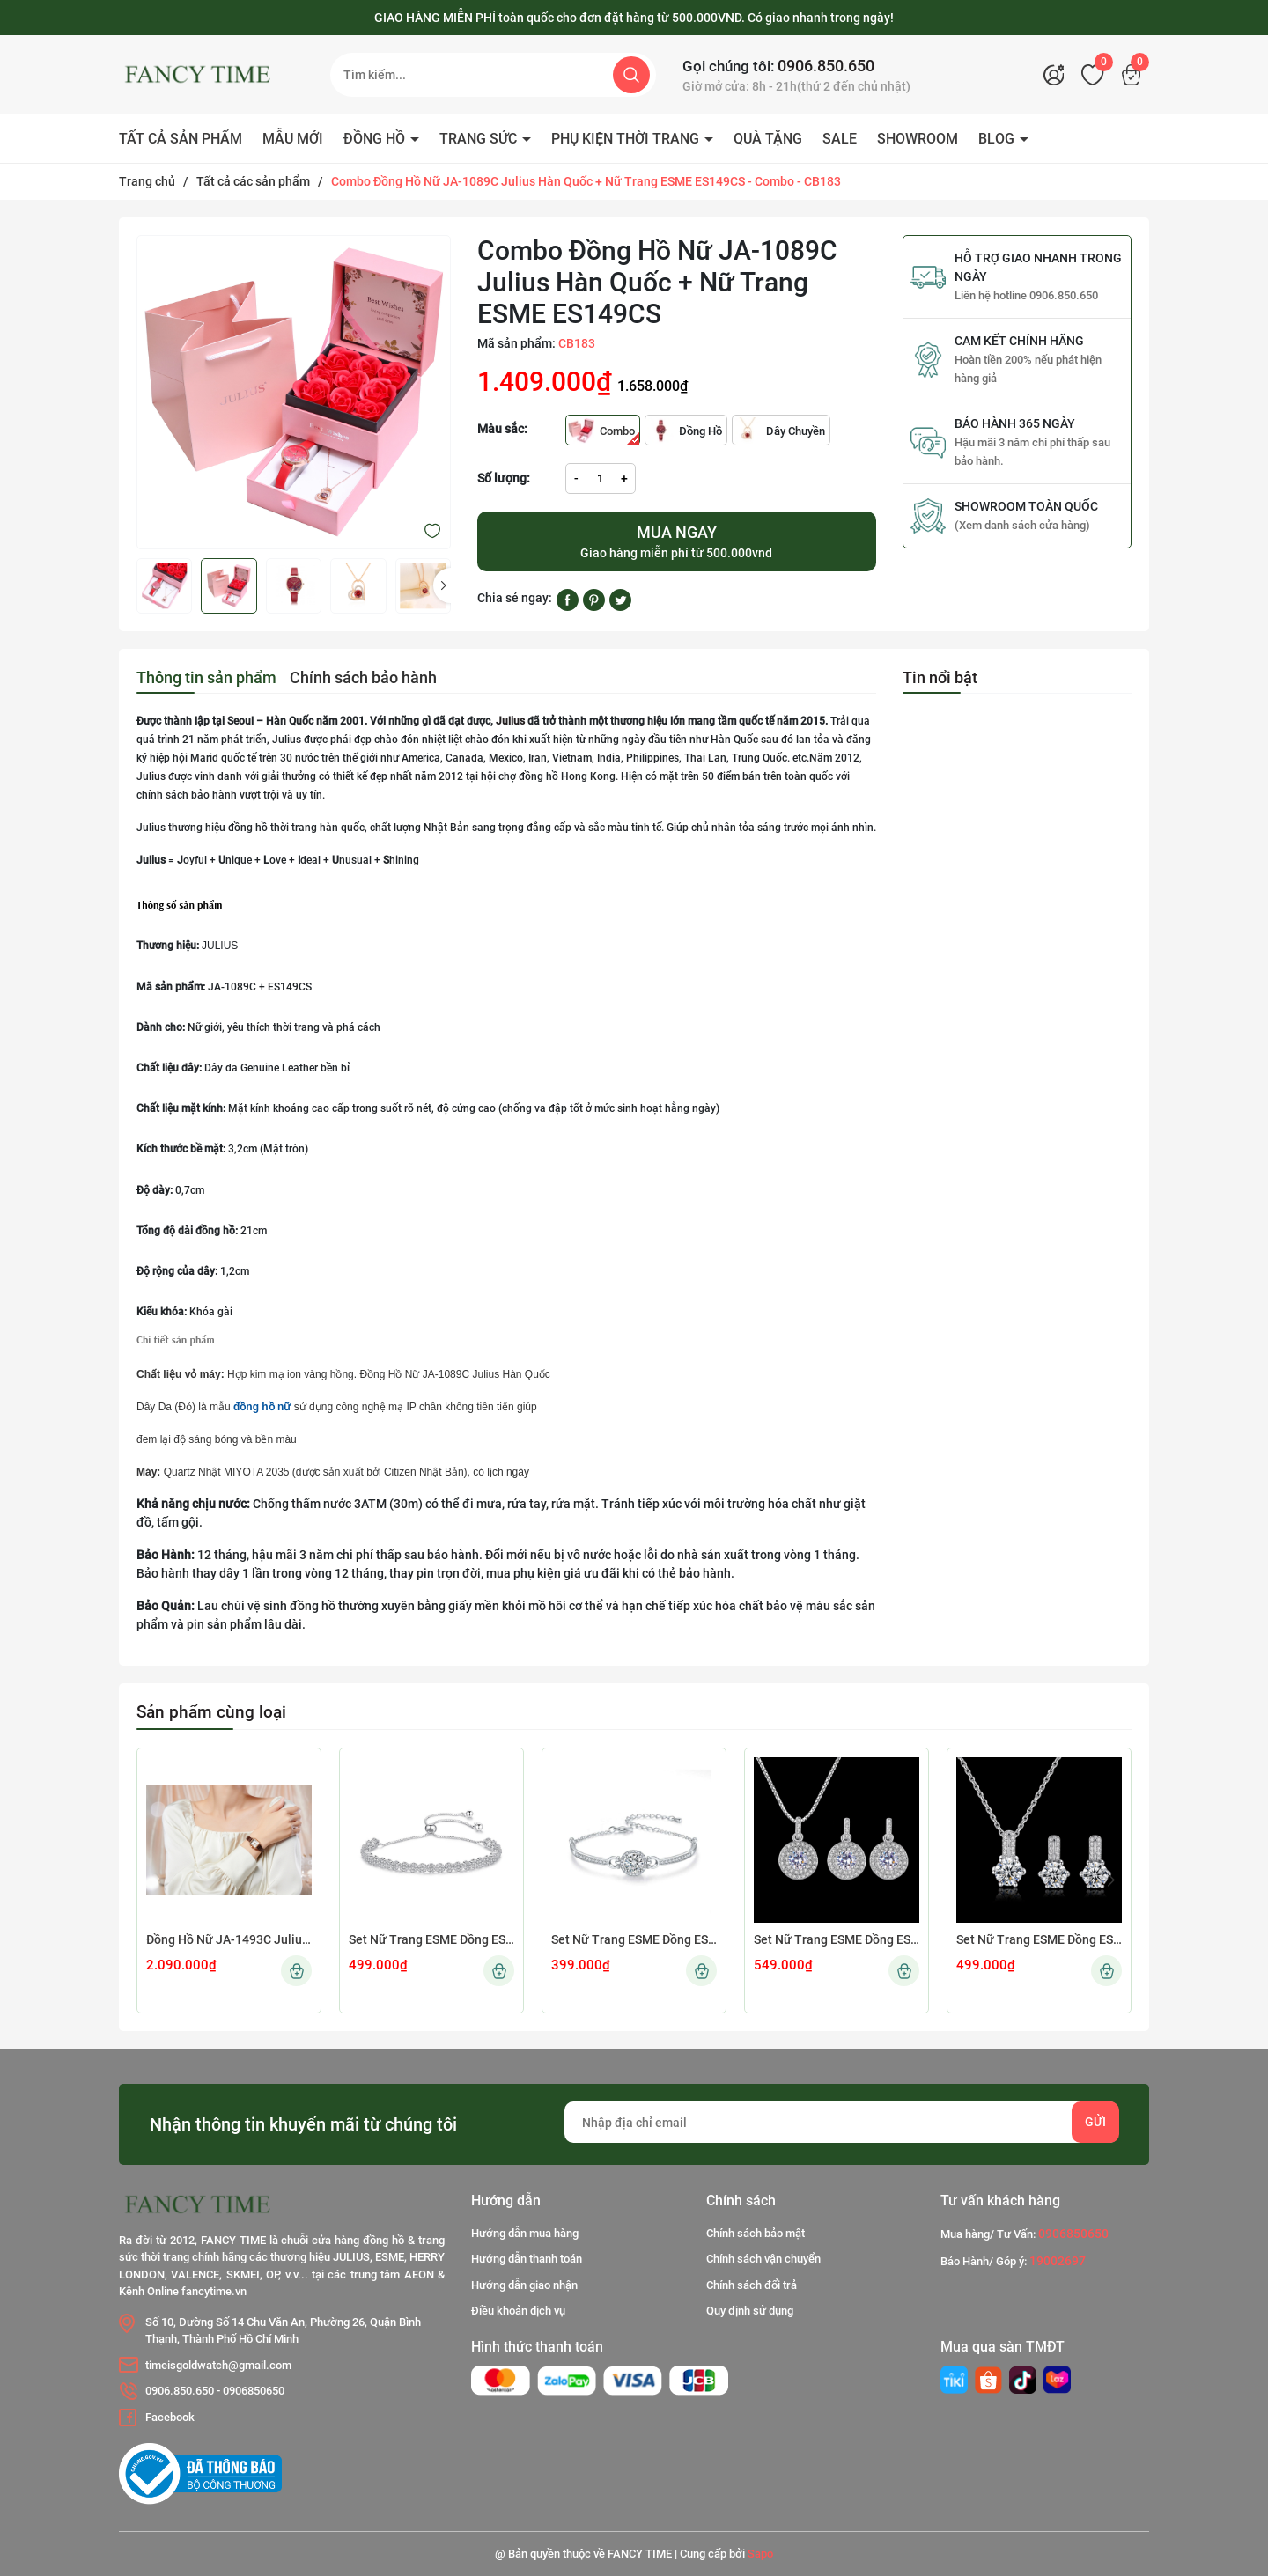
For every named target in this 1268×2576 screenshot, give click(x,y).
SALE (839, 138)
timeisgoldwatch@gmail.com (218, 2365)
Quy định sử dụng (749, 2310)
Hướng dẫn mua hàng (525, 2233)
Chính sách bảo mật (755, 2233)
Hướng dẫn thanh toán (526, 2258)
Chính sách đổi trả (751, 2285)
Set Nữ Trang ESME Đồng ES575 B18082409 (431, 1939)
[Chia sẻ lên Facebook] (568, 599)
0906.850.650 (826, 65)
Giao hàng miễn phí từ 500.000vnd (677, 540)
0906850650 (253, 2390)
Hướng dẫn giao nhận (524, 2285)
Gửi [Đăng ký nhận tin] (1095, 2122)
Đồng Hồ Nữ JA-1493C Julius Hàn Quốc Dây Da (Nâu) (229, 1939)
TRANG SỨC (479, 138)
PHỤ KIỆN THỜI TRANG (627, 138)
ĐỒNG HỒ (376, 138)
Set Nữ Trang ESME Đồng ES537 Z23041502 (836, 1939)
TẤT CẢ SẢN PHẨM (180, 138)
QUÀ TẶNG (768, 138)
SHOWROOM (917, 138)
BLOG (998, 138)
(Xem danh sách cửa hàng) (1022, 525)
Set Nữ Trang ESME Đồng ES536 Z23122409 (1039, 1939)
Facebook (170, 2417)
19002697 (1057, 2261)
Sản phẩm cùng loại (211, 1712)
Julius (510, 721)
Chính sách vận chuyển (763, 2258)
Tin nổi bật (940, 677)
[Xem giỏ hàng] (1136, 74)
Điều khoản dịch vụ (518, 2310)
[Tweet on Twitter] (620, 599)
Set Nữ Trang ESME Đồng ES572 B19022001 (634, 1939)
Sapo (760, 2553)
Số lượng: (503, 478)
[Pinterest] (594, 599)
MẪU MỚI (292, 138)
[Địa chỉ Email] (841, 2122)
